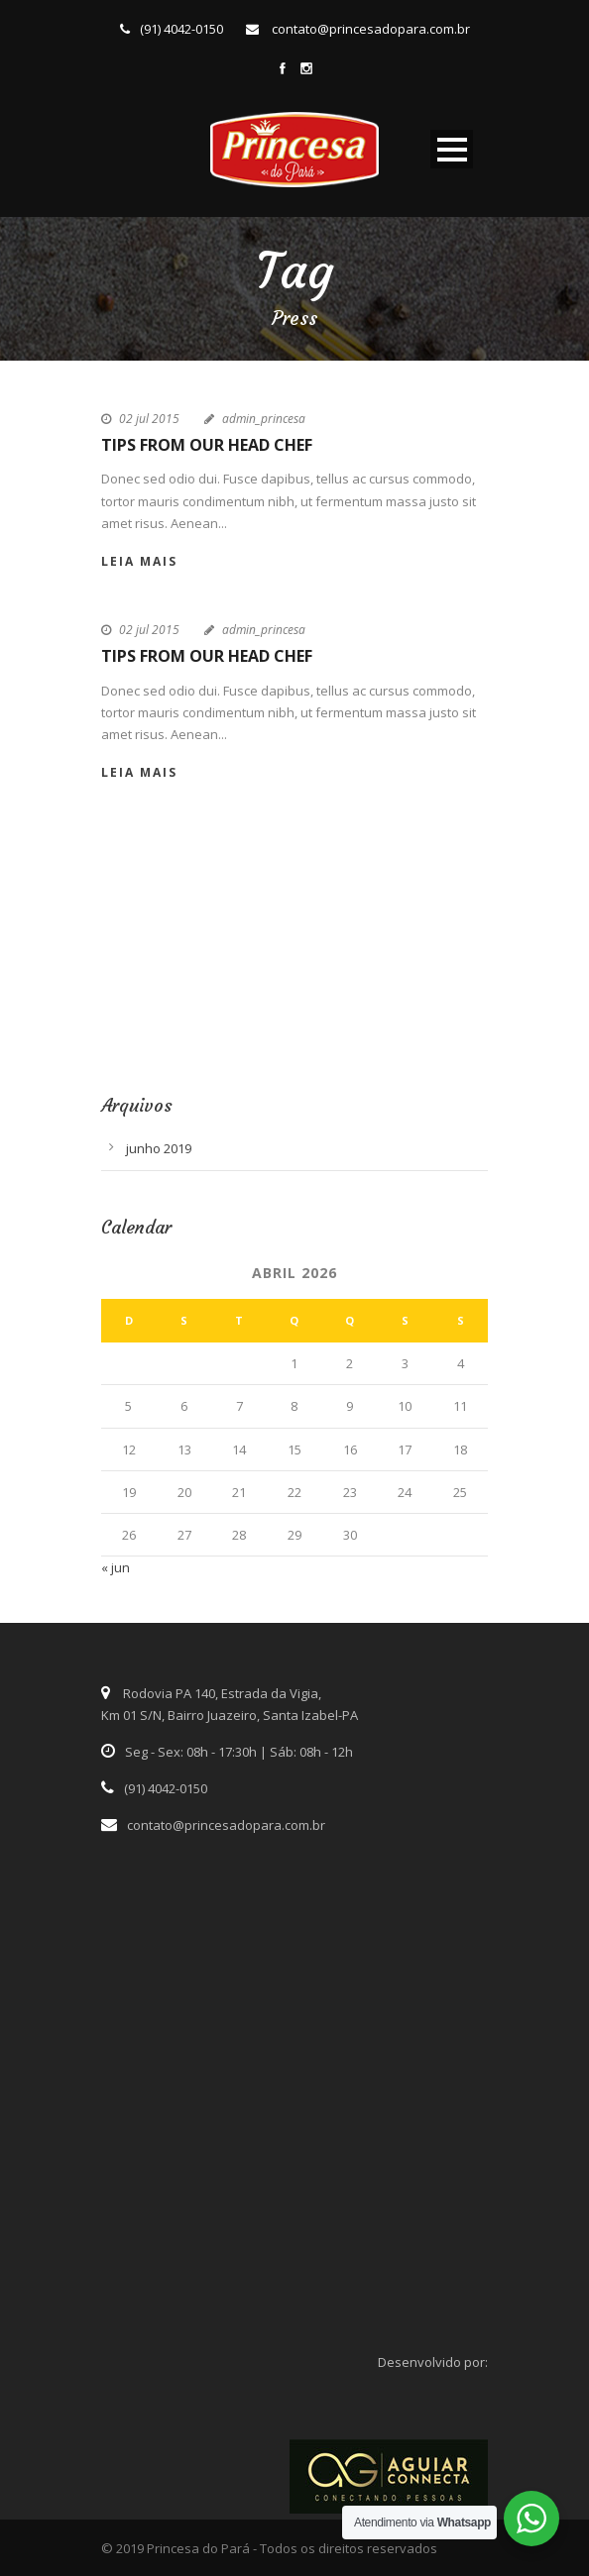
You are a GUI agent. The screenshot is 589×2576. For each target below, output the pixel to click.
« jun (115, 1567)
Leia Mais (139, 561)
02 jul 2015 (149, 418)
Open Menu (451, 149)
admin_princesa (263, 418)
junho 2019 (158, 1148)
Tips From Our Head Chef (206, 445)
